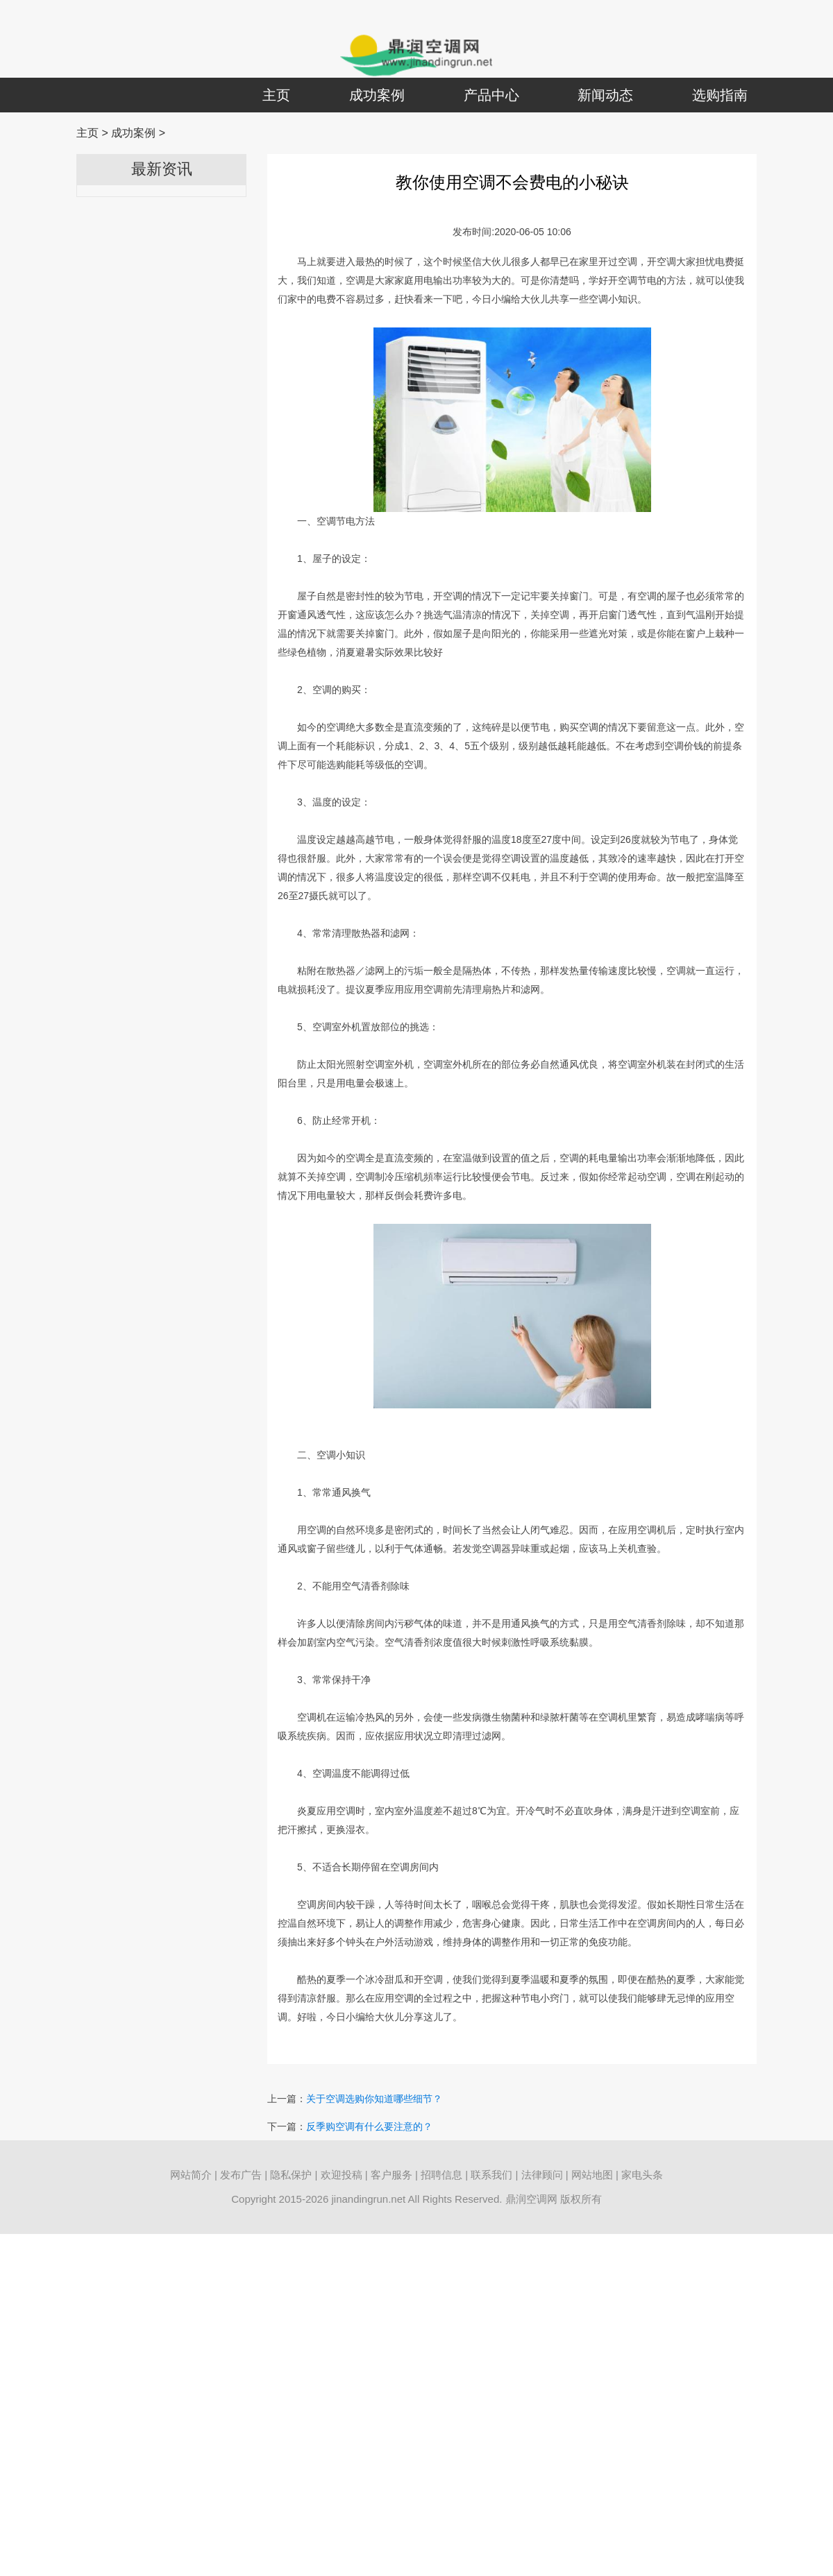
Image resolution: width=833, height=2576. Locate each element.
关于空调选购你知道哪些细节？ (374, 2098)
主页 (276, 95)
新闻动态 (605, 95)
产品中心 (491, 95)
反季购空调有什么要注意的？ (369, 2126)
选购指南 (720, 95)
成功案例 (377, 95)
